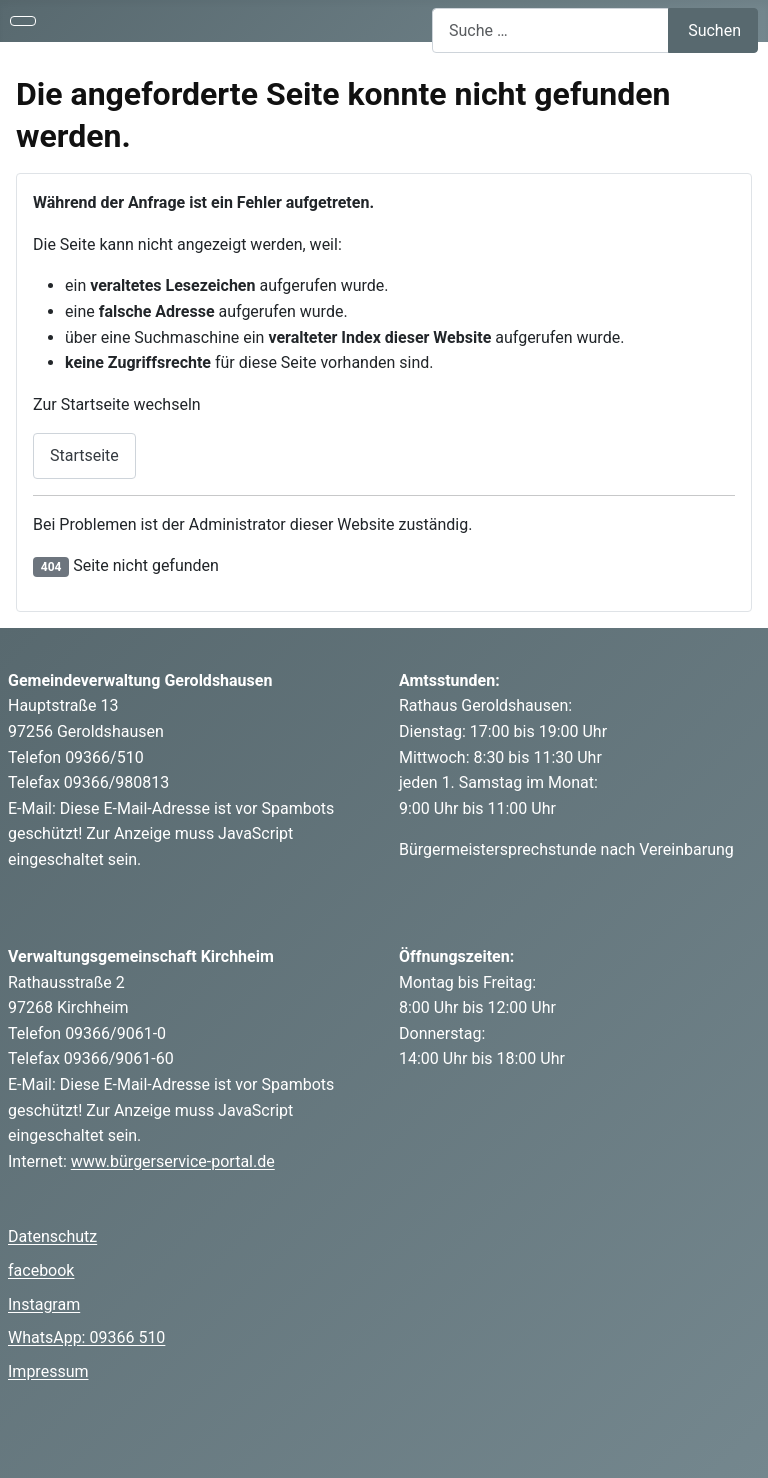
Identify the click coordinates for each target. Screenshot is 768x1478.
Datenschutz (52, 1236)
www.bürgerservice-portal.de (173, 1161)
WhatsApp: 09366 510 (86, 1337)
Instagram (44, 1304)
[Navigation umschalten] (23, 21)
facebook (41, 1270)
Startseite (84, 455)
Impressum (48, 1371)
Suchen (714, 30)
